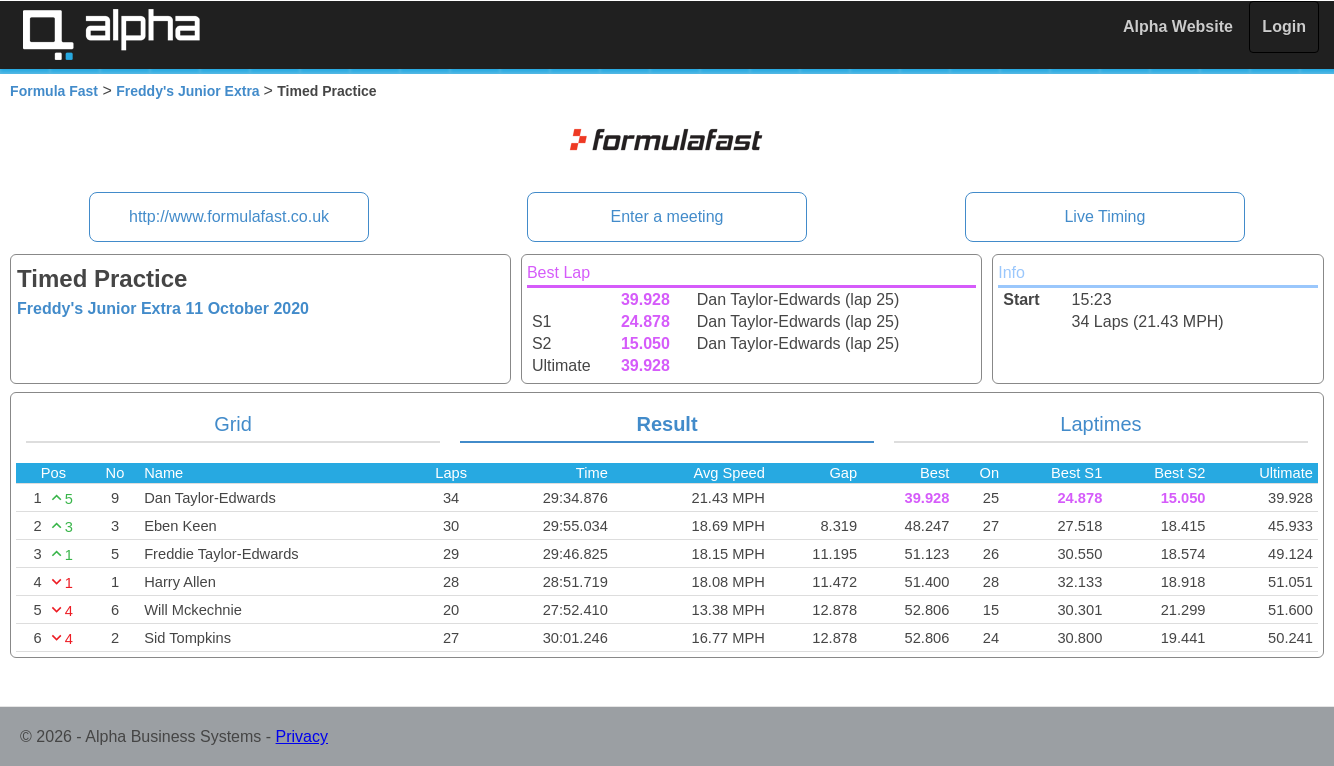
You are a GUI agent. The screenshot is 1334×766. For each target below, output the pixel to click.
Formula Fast (54, 91)
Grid (233, 424)
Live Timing (1104, 216)
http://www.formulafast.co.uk (229, 216)
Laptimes (1100, 424)
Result (666, 424)
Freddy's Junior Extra (189, 91)
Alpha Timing (111, 34)
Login (1284, 26)
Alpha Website (1178, 26)
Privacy (302, 736)
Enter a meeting (667, 216)
